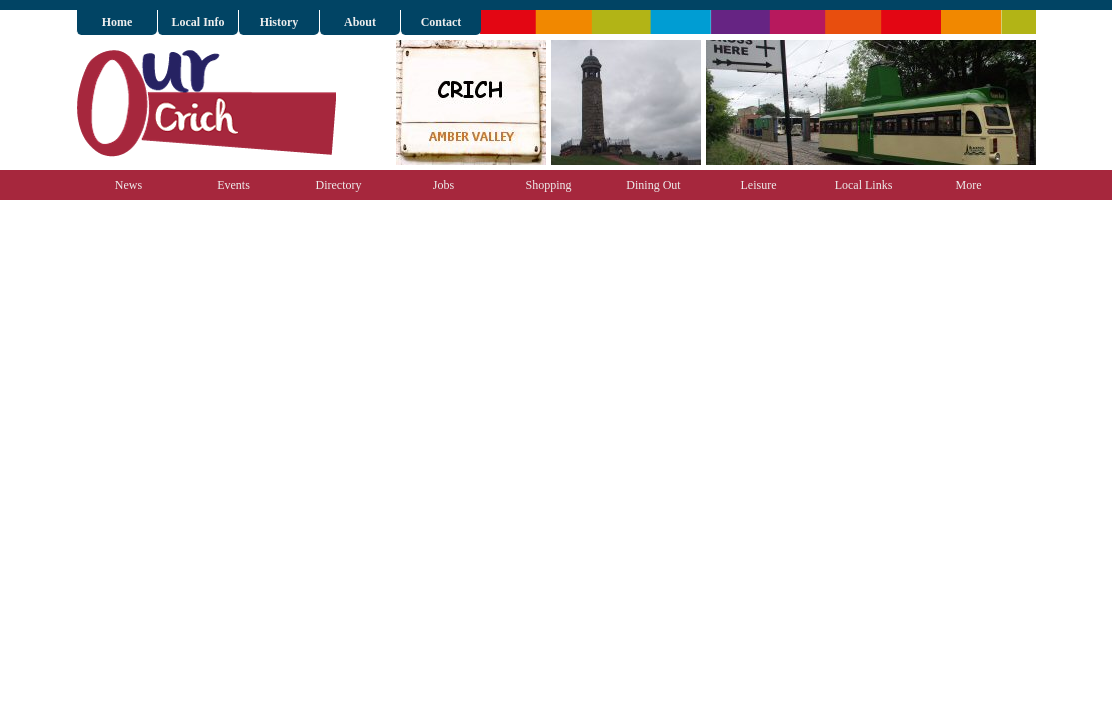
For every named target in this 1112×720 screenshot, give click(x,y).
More (969, 185)
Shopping (548, 185)
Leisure (759, 185)
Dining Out (653, 185)
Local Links (864, 185)
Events (233, 185)
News (128, 185)
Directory (339, 185)
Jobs (443, 185)
